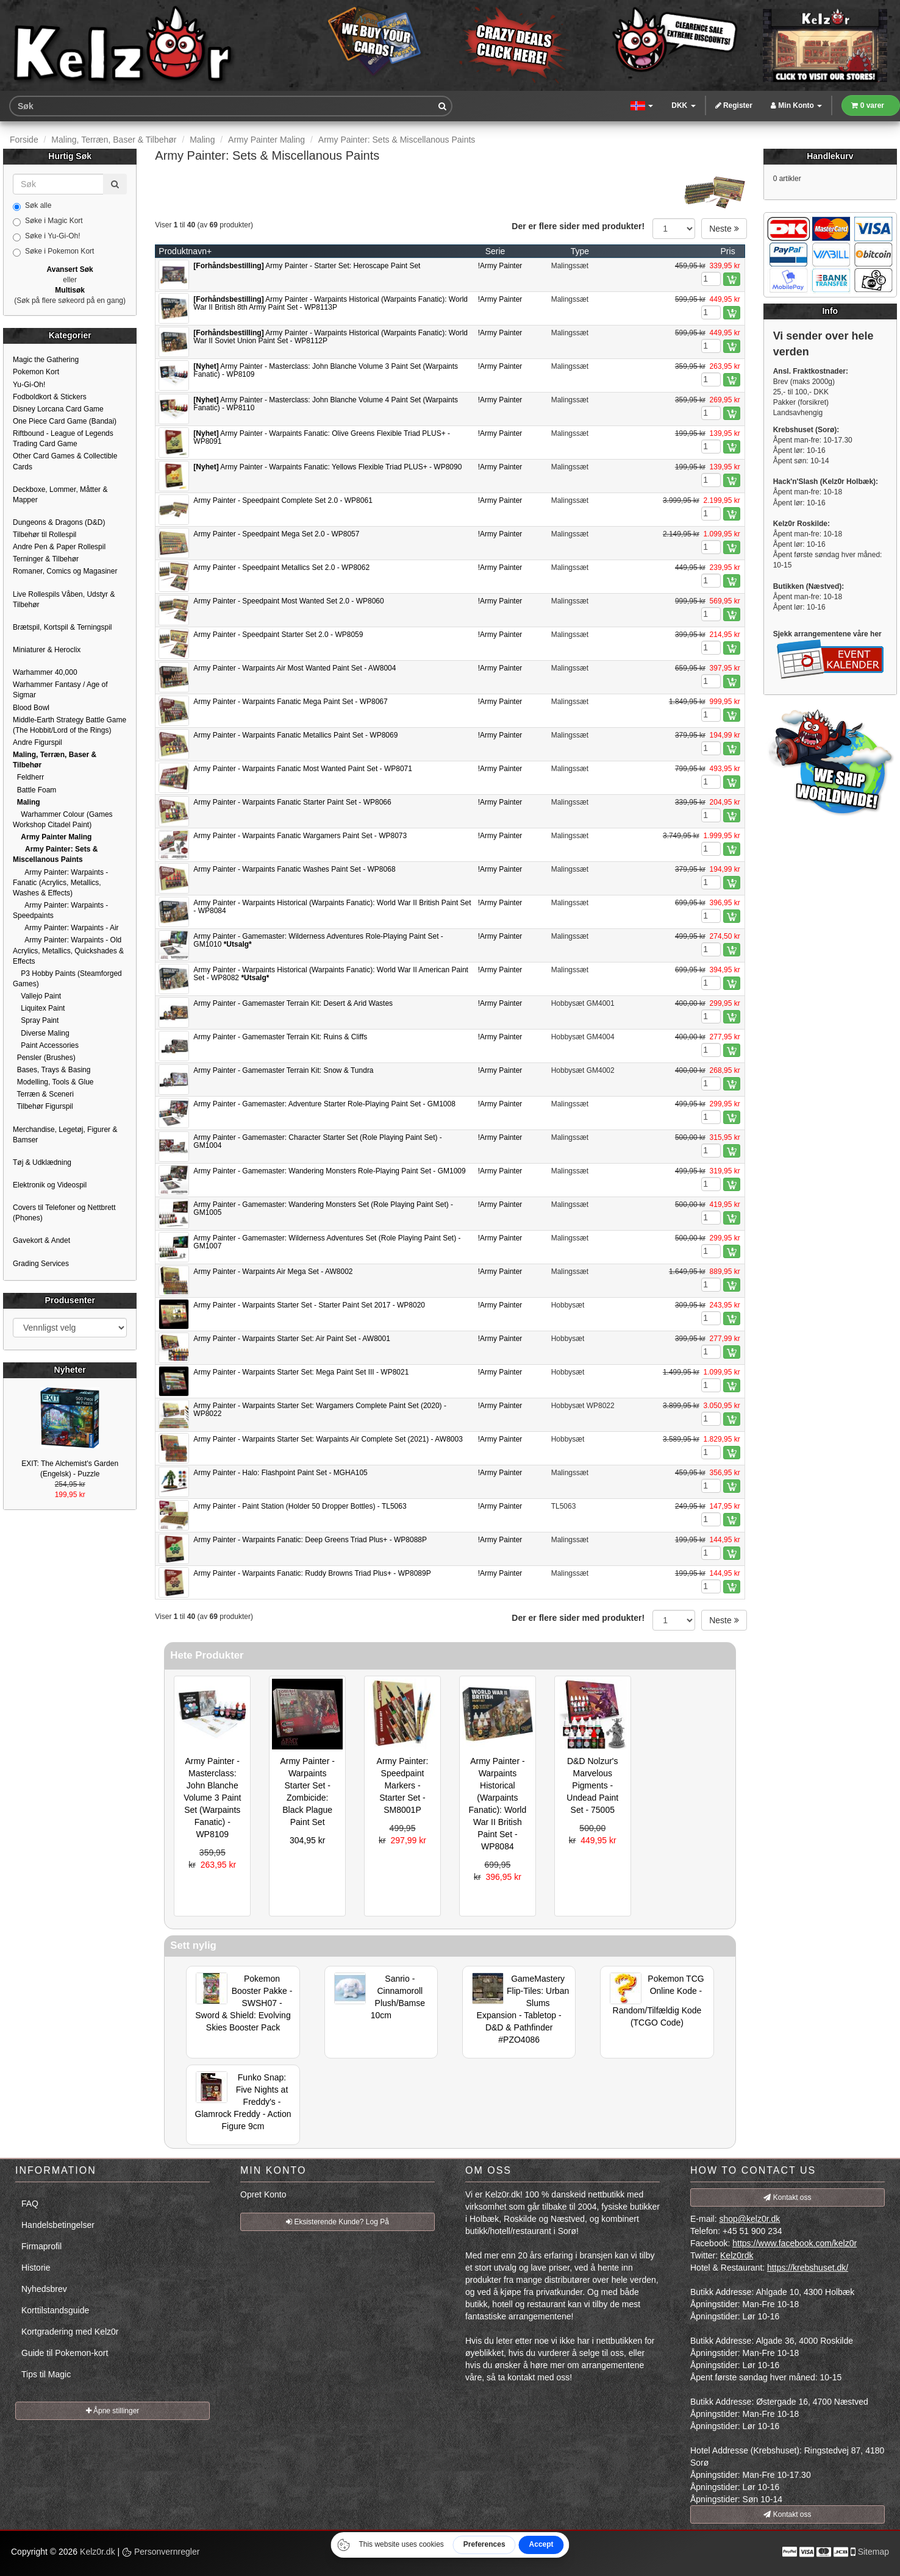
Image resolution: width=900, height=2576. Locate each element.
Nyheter (70, 1370)
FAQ (29, 2203)
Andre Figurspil (37, 742)
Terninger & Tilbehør (46, 559)
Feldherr (28, 777)
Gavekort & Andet (41, 1240)
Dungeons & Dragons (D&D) (59, 522)
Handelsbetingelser (58, 2225)
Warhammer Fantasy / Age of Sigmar (60, 689)
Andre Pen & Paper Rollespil (59, 547)
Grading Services (41, 1263)
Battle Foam (34, 790)
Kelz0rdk (736, 2255)
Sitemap (873, 2551)
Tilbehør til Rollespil (44, 534)
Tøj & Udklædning (42, 1162)
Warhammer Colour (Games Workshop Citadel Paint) (63, 819)
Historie (35, 2267)
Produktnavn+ (185, 251)
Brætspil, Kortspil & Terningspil (62, 627)
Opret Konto (263, 2194)
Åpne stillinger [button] (113, 2411)
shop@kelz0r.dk (749, 2219)
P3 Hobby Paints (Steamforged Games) (67, 978)
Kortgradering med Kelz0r (70, 2331)
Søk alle (32, 206)
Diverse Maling (41, 1033)
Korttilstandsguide (55, 2310)
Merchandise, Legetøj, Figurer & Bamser (65, 1134)
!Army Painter (500, 266)
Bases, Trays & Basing (51, 1070)
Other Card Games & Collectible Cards (65, 461)
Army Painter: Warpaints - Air (66, 927)
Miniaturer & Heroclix (46, 650)
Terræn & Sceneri (43, 1094)
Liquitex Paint (39, 1008)
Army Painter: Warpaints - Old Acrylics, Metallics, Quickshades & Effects (68, 950)
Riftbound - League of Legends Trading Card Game (63, 438)
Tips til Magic (46, 2374)
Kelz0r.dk (97, 2551)
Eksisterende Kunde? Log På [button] (337, 2222)
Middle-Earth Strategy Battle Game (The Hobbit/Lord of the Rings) (69, 725)
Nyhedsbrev (44, 2289)
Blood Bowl (31, 707)
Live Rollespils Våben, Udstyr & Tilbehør (64, 599)
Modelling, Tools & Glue (53, 1082)
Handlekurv (830, 156)
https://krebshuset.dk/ (807, 2267)
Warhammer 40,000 (45, 672)
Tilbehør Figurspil (43, 1106)
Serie (495, 251)
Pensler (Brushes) (44, 1057)
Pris (728, 251)
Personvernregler (160, 2551)
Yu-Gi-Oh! (29, 384)
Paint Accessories (46, 1045)
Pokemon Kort (36, 372)
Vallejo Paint (37, 996)
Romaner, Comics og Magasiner (65, 571)
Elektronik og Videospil (50, 1185)
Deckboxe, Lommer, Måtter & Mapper (60, 494)
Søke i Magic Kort (48, 221)
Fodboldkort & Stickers (50, 397)
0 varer (867, 105)
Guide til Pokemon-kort (64, 2353)
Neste (723, 228)
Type (580, 251)
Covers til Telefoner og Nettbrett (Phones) (64, 1212)
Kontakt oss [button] (787, 2197)
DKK (683, 105)
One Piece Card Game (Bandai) (64, 421)
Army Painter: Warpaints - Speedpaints (60, 910)
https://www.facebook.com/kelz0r (794, 2243)
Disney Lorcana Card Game (58, 409)
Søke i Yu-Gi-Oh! (46, 236)
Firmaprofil (41, 2246)
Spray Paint (36, 1020)
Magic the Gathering (46, 359)
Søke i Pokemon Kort (53, 252)
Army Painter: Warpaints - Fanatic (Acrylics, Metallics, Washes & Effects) (60, 882)
